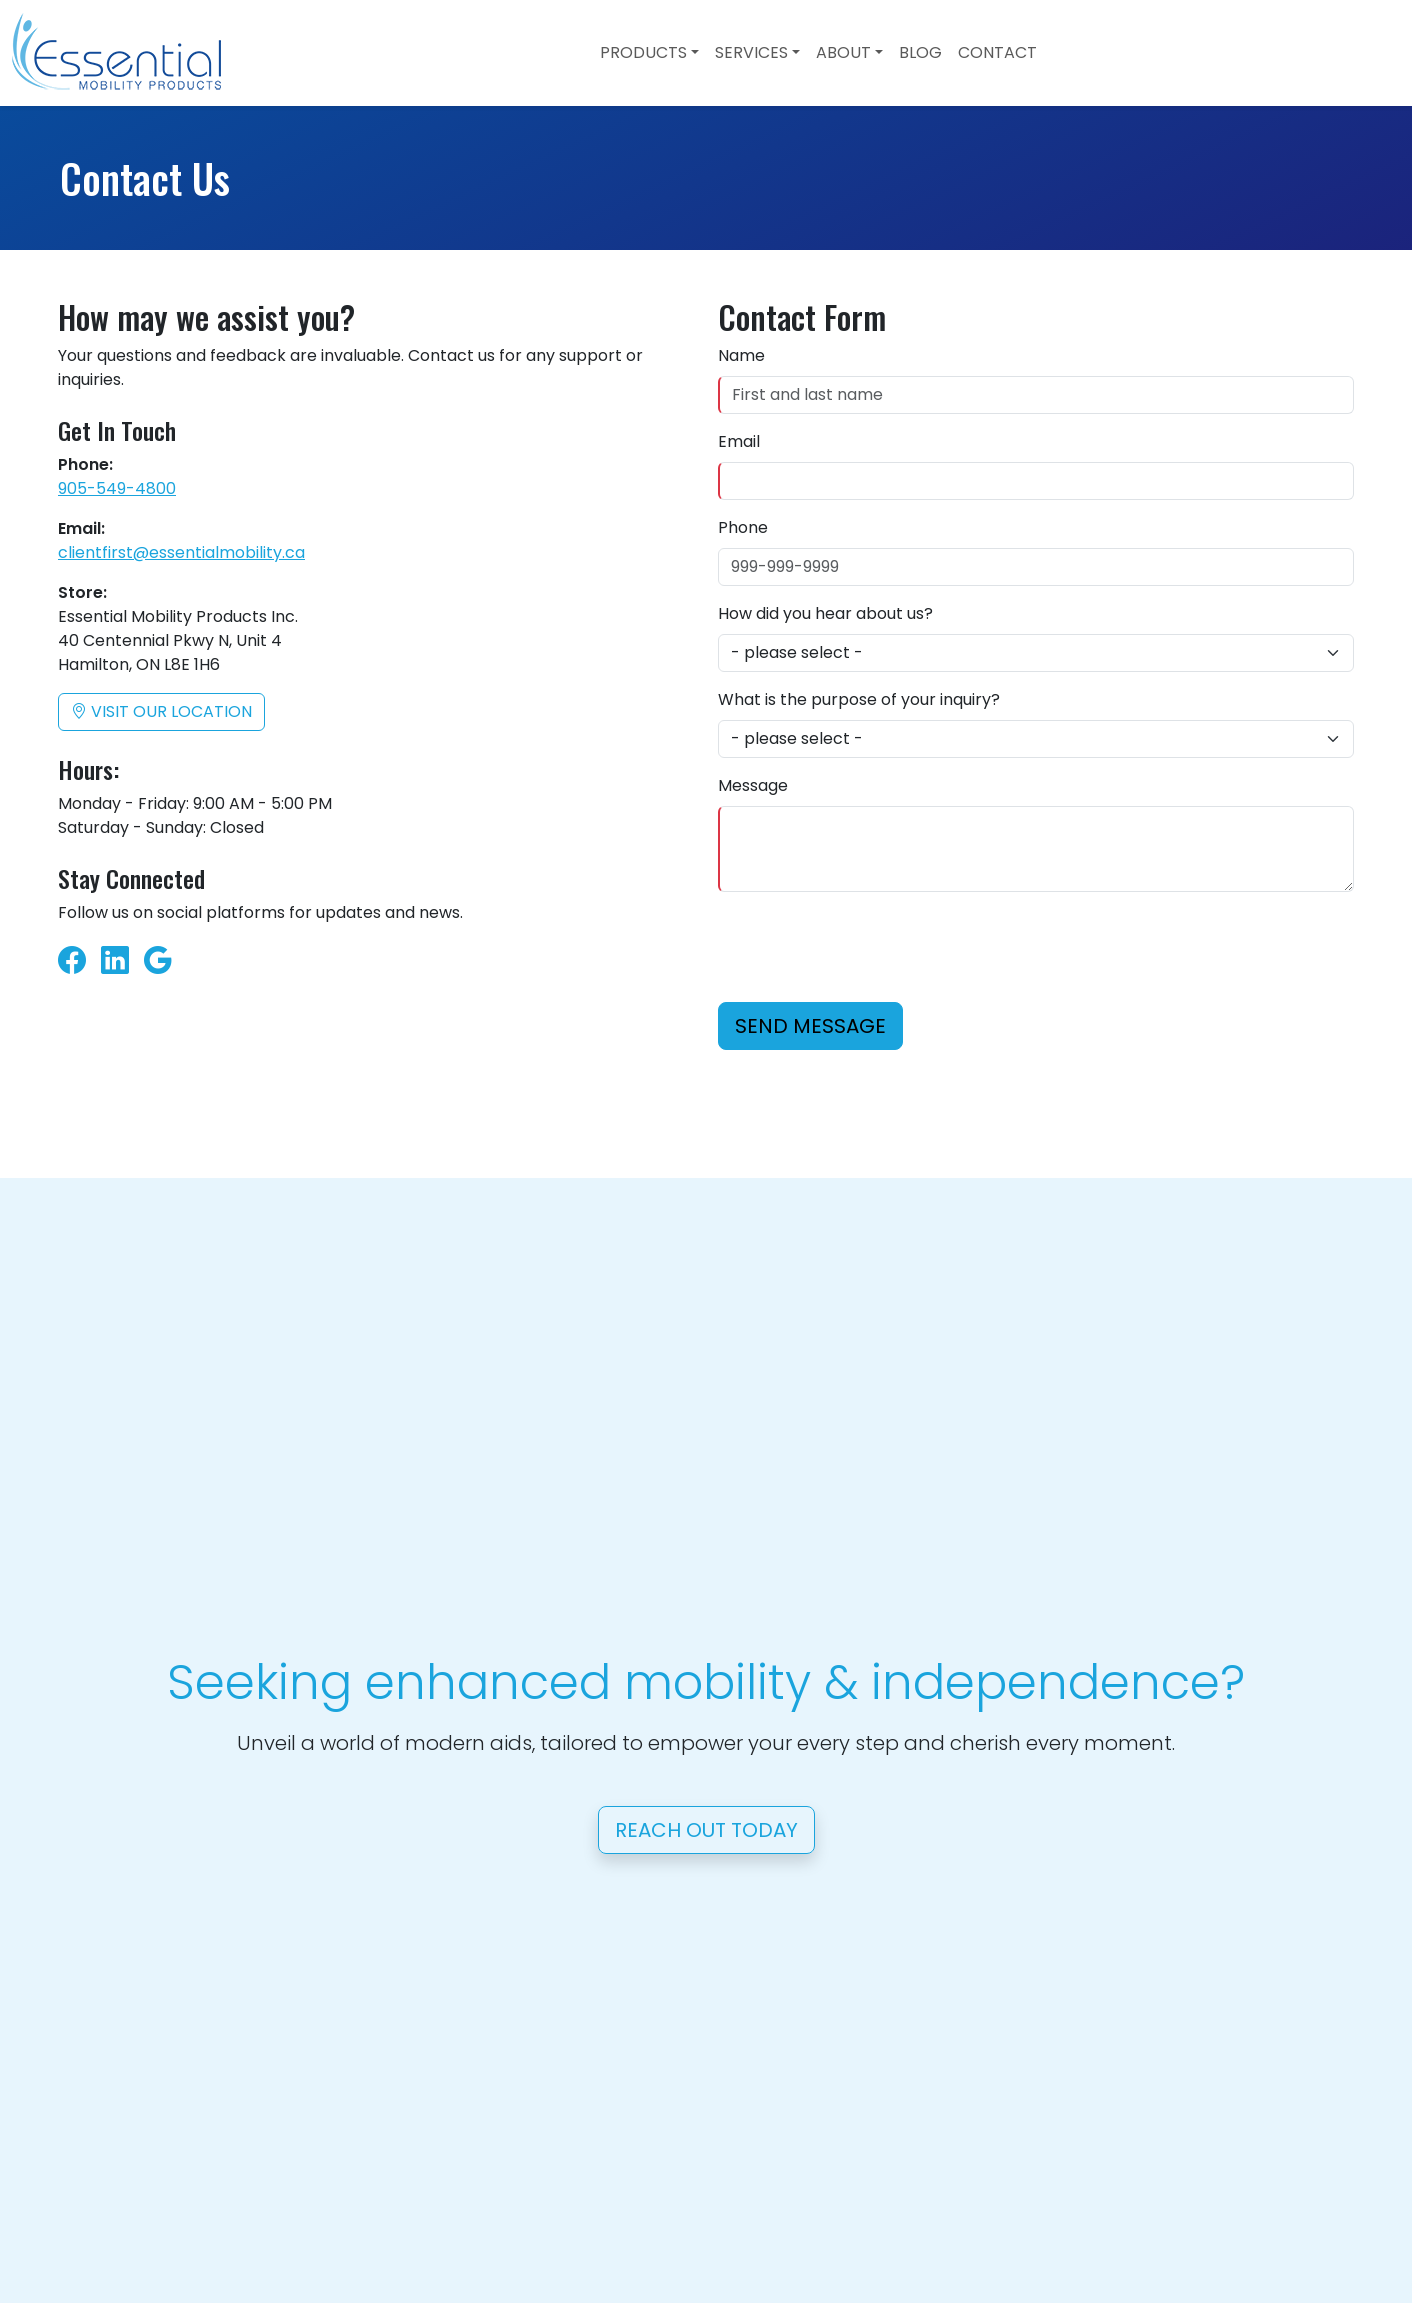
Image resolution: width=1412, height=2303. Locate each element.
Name (741, 355)
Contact (997, 52)
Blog (920, 52)
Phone (743, 527)
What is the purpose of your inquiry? (859, 699)
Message (753, 785)
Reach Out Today (706, 1830)
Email (739, 441)
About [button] (843, 52)
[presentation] (870, 947)
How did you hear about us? (825, 613)
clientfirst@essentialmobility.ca (181, 552)
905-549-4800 (117, 488)
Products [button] (643, 52)
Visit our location (161, 711)
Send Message (810, 1026)
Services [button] (751, 52)
